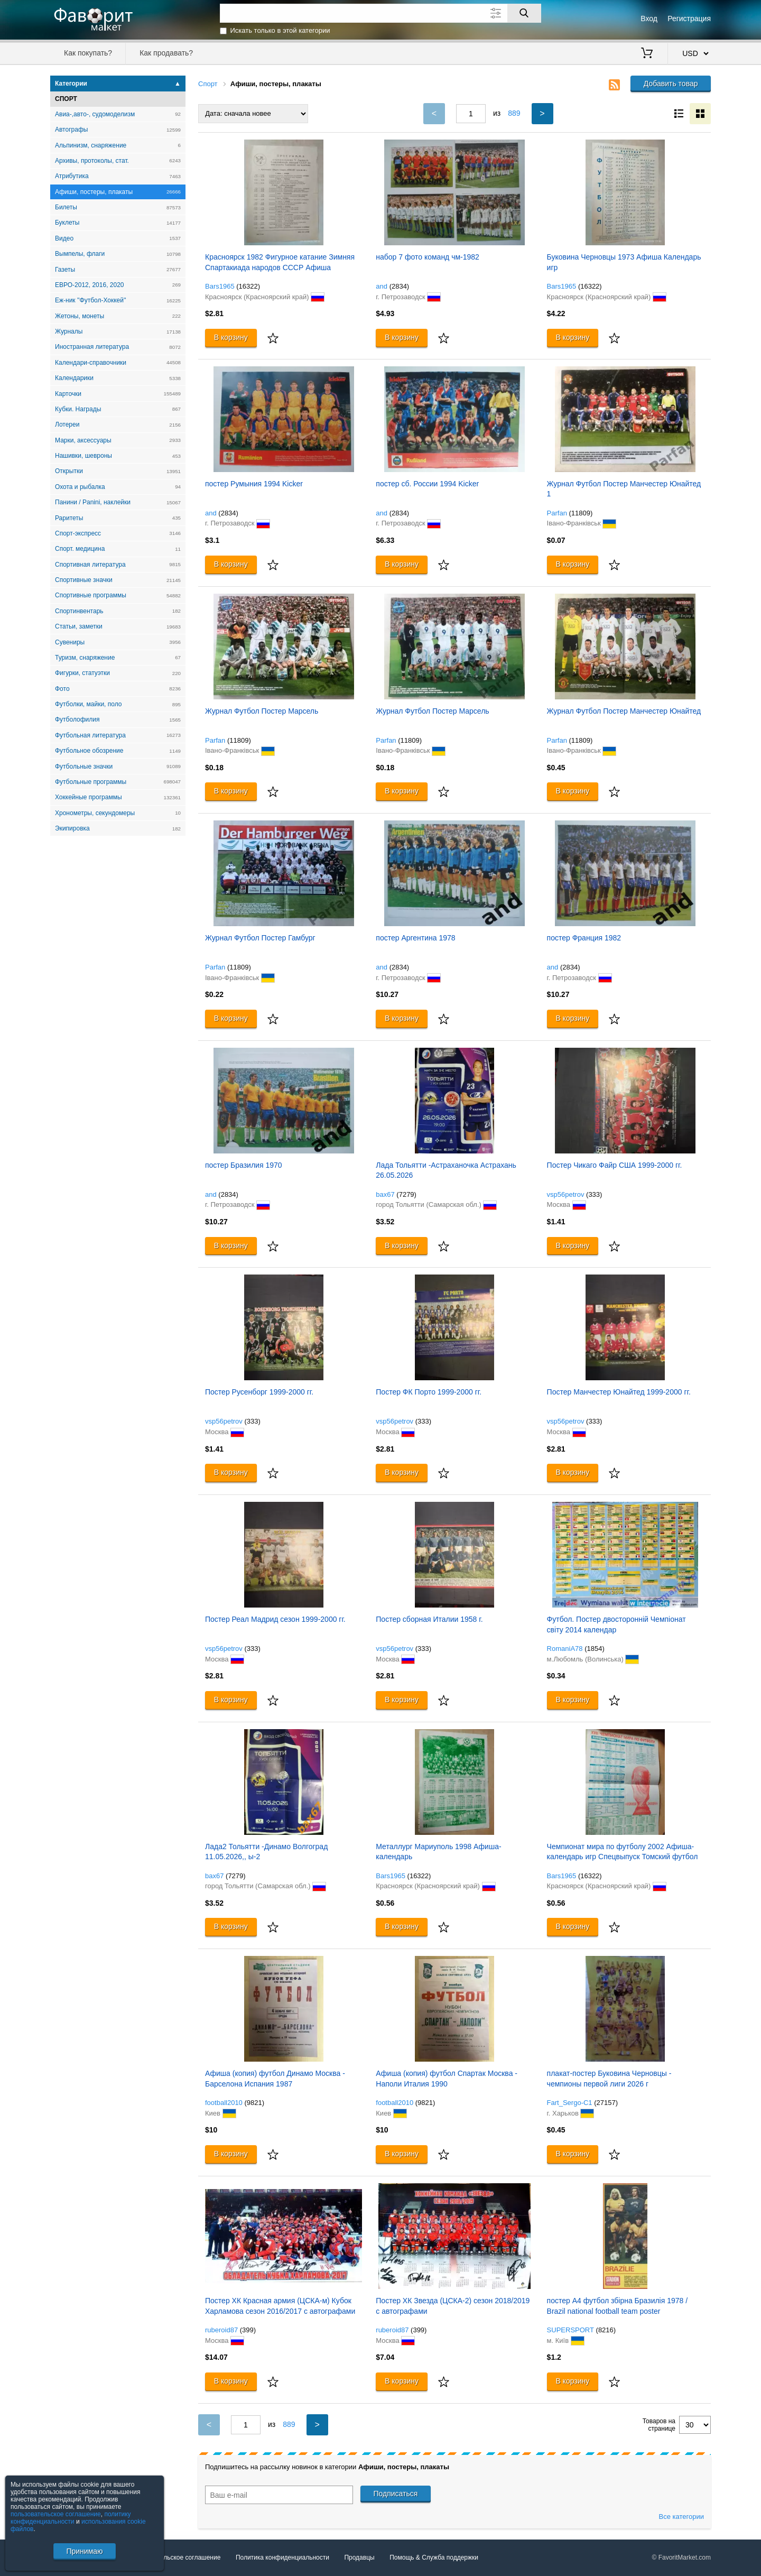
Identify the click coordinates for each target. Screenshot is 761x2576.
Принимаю (84, 2551)
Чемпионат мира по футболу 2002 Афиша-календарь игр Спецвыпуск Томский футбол (622, 1851)
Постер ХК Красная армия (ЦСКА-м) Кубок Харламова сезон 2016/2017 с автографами (280, 2305)
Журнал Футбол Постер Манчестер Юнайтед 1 (624, 488)
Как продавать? (166, 53)
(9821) (254, 2103)
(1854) (594, 1648)
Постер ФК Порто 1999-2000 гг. (428, 1392)
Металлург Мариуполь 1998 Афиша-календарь (438, 1851)
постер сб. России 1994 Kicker (427, 483)
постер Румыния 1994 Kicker (254, 483)
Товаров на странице (659, 2424)
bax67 (385, 1194)
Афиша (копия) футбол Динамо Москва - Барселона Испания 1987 (275, 2078)
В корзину (231, 337)
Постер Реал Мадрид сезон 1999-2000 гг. (275, 1619)
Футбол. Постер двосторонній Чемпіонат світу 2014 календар (616, 1624)
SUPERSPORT (570, 2330)
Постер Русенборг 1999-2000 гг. (259, 1392)
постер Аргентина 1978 (415, 938)
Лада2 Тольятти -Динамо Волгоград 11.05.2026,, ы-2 (266, 1851)
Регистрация (689, 18)
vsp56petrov (565, 1194)
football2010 (224, 2103)
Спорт (208, 84)
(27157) (606, 2103)
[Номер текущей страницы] (471, 113)
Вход (649, 18)
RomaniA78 (565, 1648)
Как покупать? (88, 53)
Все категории (681, 2516)
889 (514, 113)
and (381, 286)
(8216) (606, 2330)
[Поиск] (524, 13)
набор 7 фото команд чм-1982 (427, 257)
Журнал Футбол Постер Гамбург (260, 938)
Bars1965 (220, 286)
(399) (248, 2330)
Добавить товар (671, 83)
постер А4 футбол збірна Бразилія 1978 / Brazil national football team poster (617, 2305)
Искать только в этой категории (280, 30)
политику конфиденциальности (71, 2517)
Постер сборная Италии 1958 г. (429, 1619)
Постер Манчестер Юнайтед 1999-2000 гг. (619, 1392)
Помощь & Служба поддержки (433, 2557)
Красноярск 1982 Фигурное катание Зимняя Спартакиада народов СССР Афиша (280, 262)
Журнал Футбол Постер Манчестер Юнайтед (624, 711)
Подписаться (396, 2493)
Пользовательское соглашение (175, 2557)
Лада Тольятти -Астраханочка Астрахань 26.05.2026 (446, 1170)
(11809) (581, 513)
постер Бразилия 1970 (243, 1165)
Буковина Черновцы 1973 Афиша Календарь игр (624, 262)
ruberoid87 (221, 2330)
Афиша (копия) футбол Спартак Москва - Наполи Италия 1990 (446, 2078)
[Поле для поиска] (380, 13)
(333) (594, 1194)
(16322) (248, 286)
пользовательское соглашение (56, 2514)
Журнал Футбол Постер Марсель (261, 711)
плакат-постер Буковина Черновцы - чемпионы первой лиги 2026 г (609, 2078)
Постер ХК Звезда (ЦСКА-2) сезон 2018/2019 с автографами (453, 2305)
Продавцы (359, 2557)
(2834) (399, 286)
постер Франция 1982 (584, 938)
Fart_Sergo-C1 (569, 2103)
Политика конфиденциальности (282, 2557)
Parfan (557, 513)
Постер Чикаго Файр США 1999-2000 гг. (614, 1165)
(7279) (406, 1194)
